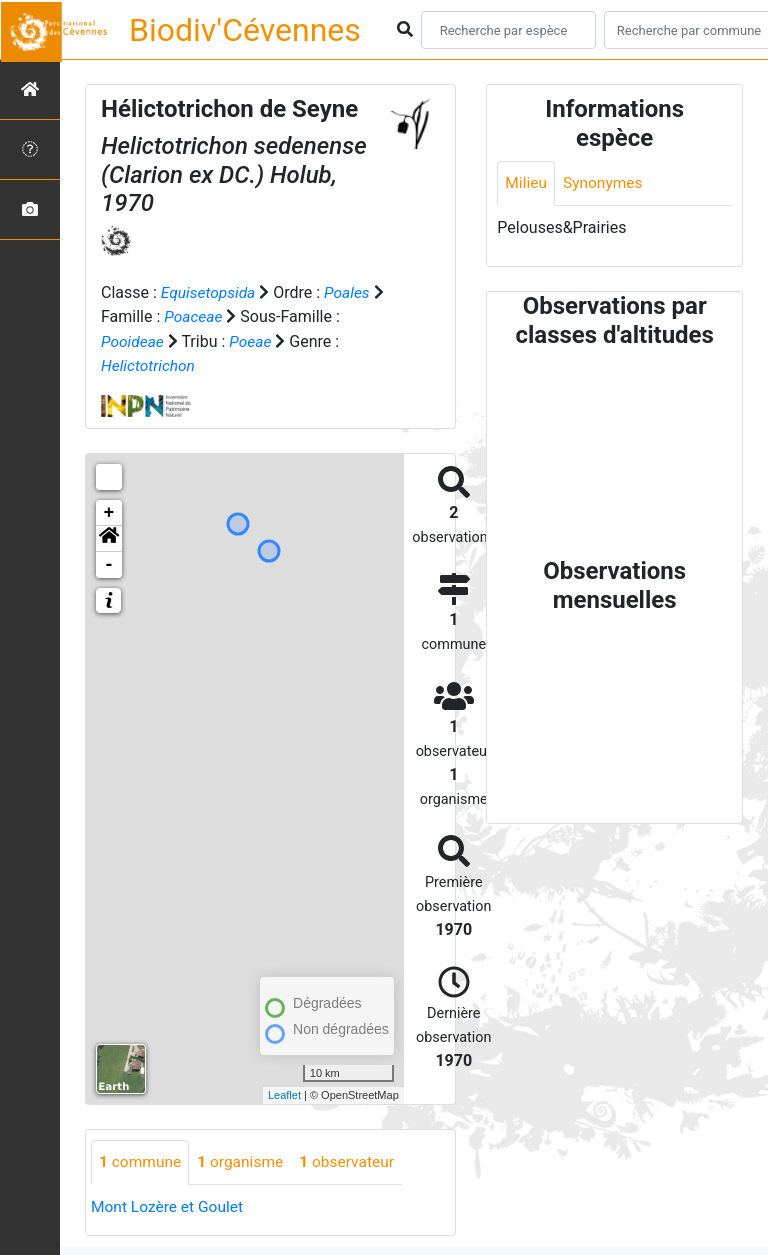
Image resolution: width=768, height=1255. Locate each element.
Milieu (526, 183)
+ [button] (109, 511)
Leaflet (284, 1094)
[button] (109, 537)
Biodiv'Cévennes (245, 30)
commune (141, 1160)
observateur (354, 1160)
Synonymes (605, 183)
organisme (244, 1160)
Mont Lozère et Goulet (169, 1205)
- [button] (109, 563)
